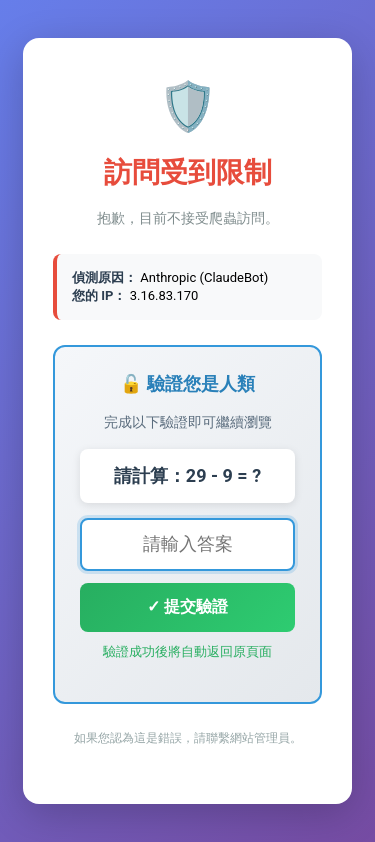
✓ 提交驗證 (187, 606)
